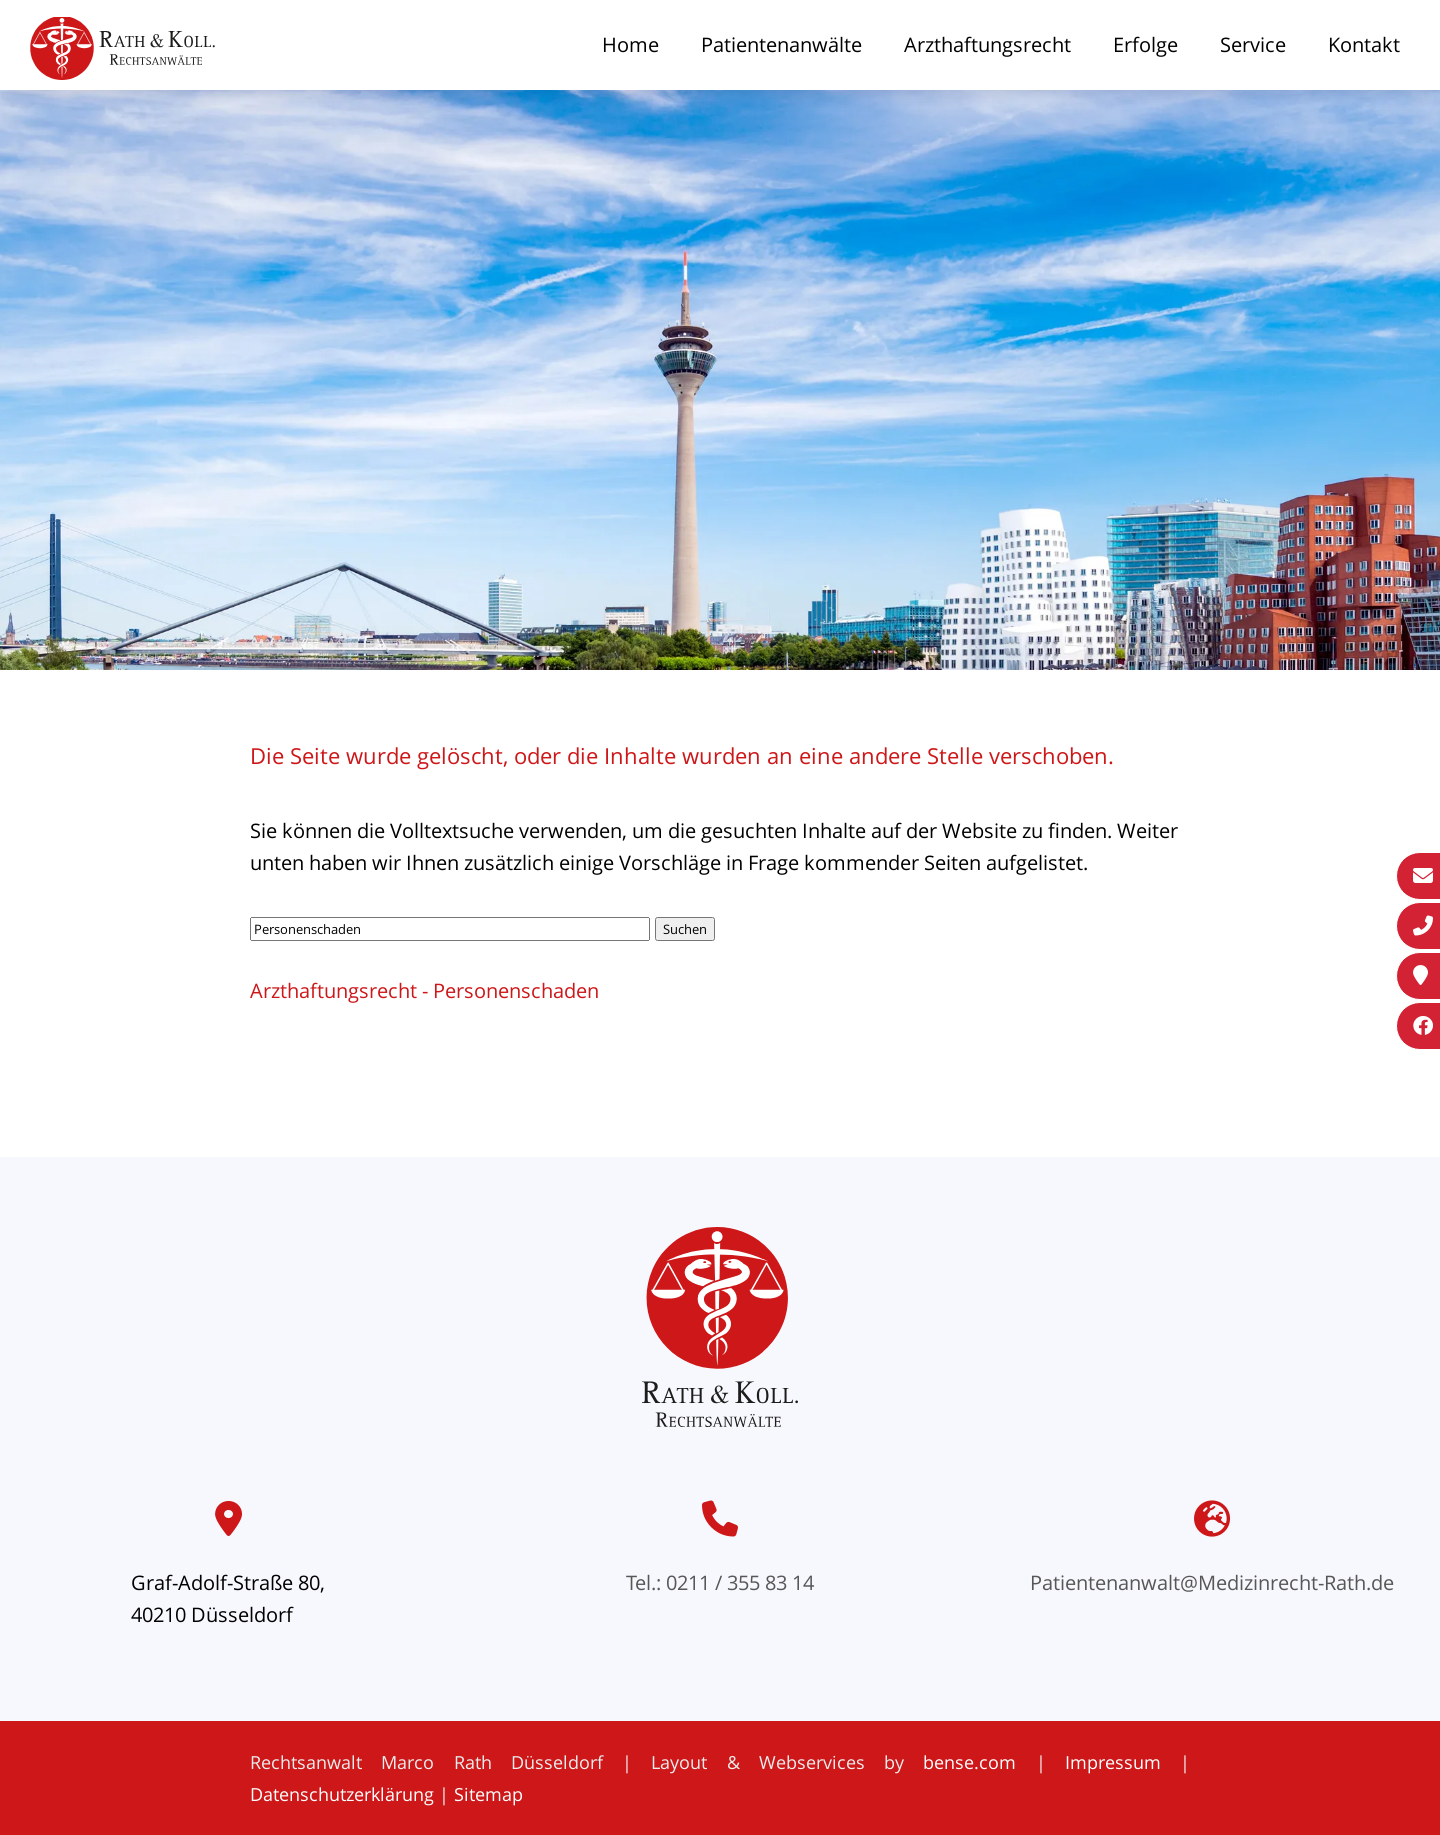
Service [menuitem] (1253, 44)
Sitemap (488, 1794)
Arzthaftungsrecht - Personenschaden (424, 990)
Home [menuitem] (630, 44)
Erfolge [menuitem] (1145, 44)
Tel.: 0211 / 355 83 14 (720, 1582)
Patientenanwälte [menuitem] (781, 44)
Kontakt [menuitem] (1364, 44)
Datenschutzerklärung (342, 1794)
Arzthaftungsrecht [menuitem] (987, 44)
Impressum (1113, 1762)
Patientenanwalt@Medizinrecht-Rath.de (1212, 1582)
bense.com (969, 1762)
